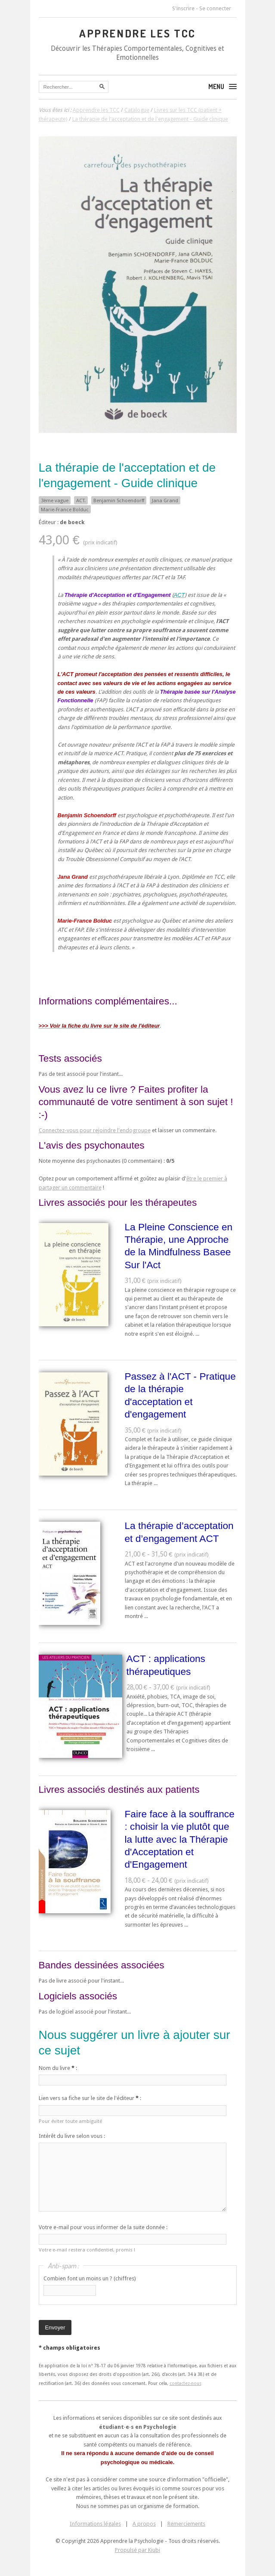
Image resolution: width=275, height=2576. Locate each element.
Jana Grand (165, 500)
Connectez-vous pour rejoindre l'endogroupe (95, 1130)
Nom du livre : (58, 2068)
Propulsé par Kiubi (137, 2550)
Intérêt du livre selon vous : (72, 2136)
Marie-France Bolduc (65, 510)
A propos (144, 2523)
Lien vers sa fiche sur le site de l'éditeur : (90, 2098)
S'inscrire (183, 8)
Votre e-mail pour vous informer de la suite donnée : (103, 2227)
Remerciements (186, 2523)
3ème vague (54, 500)
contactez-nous (185, 2383)
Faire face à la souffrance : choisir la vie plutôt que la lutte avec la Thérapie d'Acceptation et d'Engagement (180, 1839)
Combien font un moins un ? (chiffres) (89, 2278)
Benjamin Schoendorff (118, 500)
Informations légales (95, 2523)
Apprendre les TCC (137, 33)
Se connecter (215, 8)
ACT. (81, 500)
